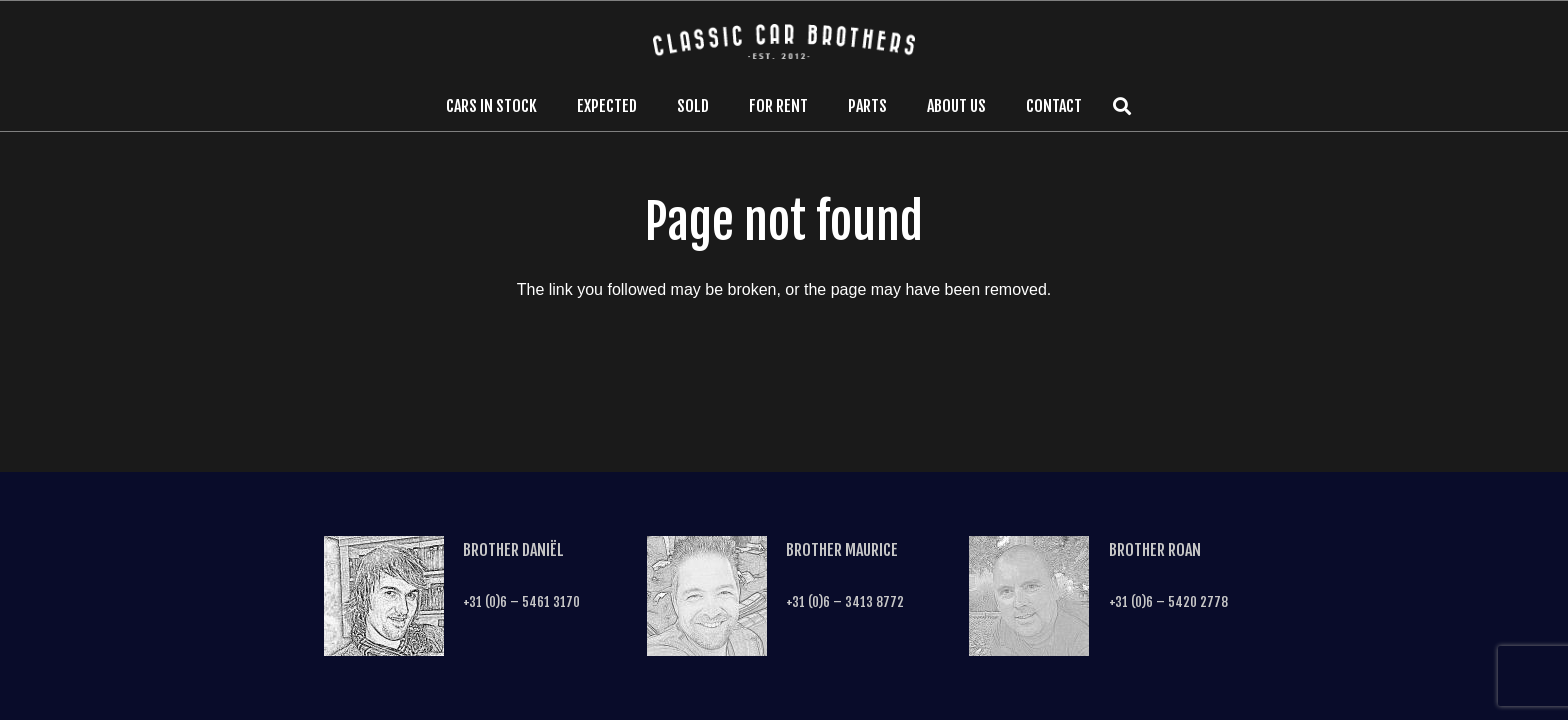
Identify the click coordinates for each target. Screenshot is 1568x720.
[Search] (1122, 106)
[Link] (784, 41)
